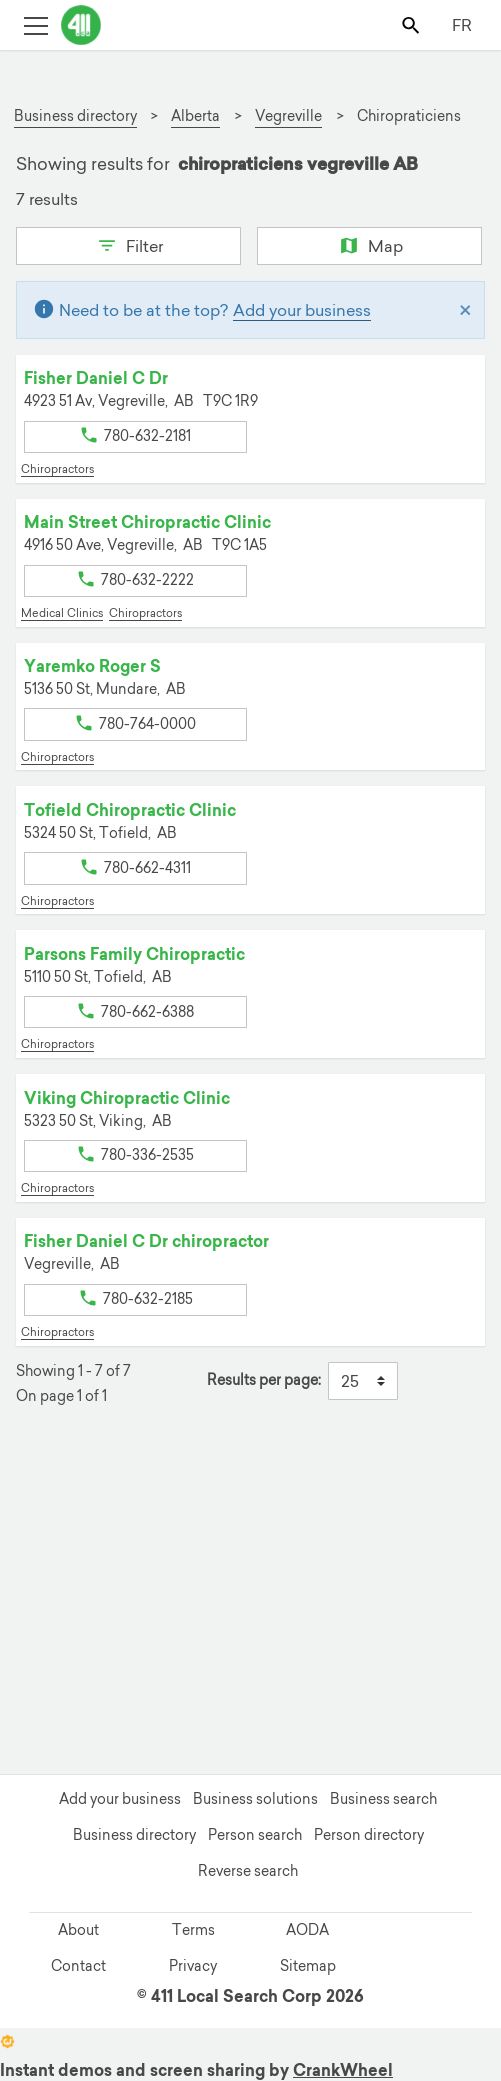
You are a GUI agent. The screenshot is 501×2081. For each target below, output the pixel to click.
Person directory (369, 1835)
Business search (383, 1799)
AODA (307, 1930)
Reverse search (248, 1871)
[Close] (465, 310)
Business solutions (255, 1799)
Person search (255, 1835)
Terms (193, 1930)
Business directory (134, 1835)
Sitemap (308, 1966)
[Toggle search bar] (412, 24)
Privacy (193, 1966)
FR (462, 25)
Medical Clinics (62, 613)
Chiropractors (57, 469)
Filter (128, 244)
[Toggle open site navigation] (35, 24)
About (78, 1930)
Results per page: (264, 1380)
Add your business (302, 310)
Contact (78, 1966)
